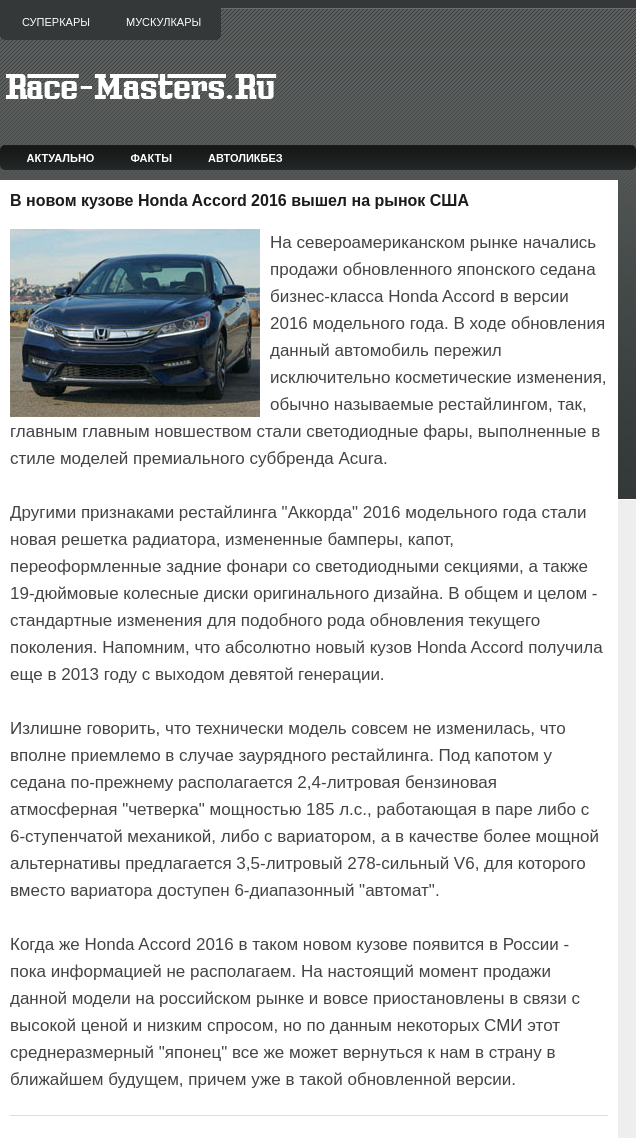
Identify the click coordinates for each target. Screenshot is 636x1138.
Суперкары (56, 22)
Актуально (61, 158)
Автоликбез (245, 158)
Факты (151, 158)
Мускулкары (163, 22)
